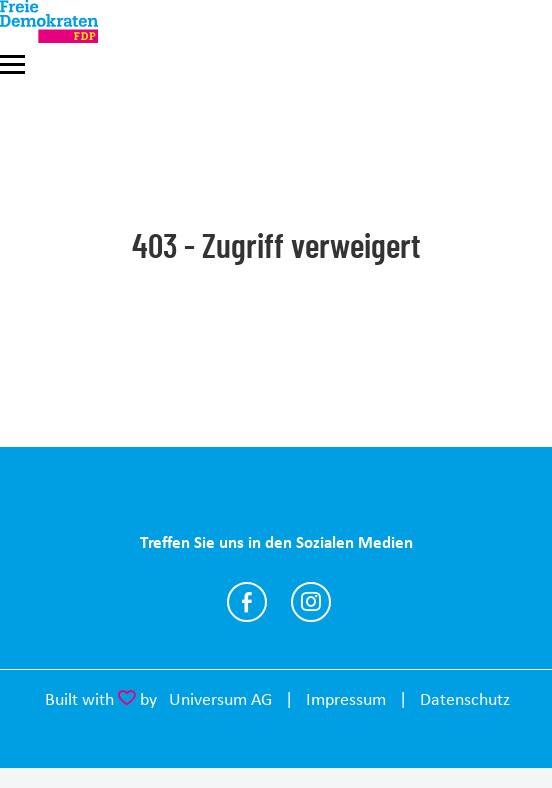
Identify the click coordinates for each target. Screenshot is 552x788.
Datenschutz (465, 699)
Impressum (346, 699)
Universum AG (220, 699)
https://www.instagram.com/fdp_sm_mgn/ (311, 602)
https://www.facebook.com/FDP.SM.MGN (247, 602)
